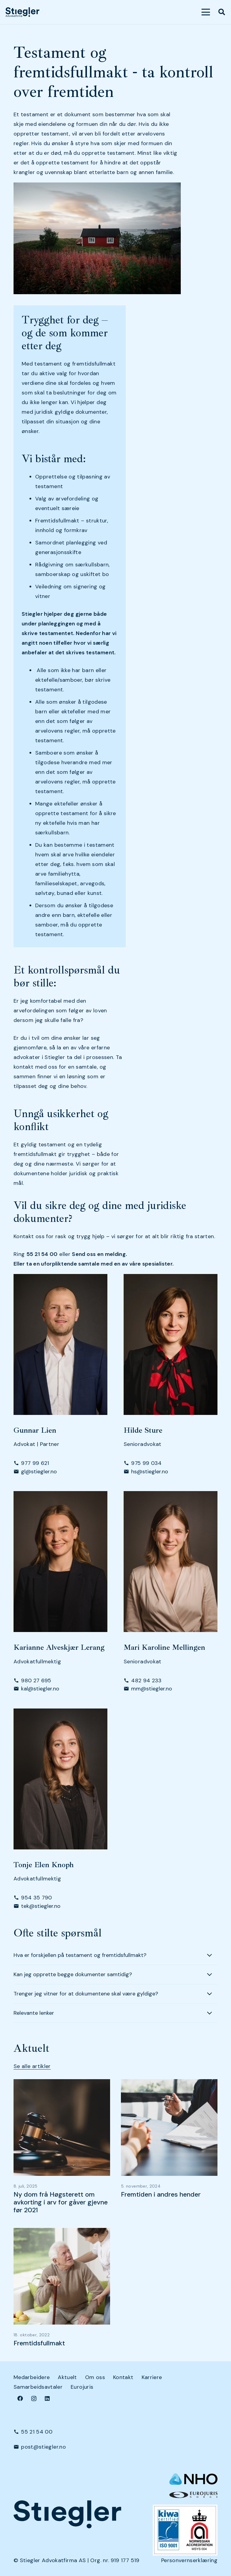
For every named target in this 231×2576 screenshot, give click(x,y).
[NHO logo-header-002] (193, 2479)
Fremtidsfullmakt (39, 2343)
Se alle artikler (32, 2066)
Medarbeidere (32, 2377)
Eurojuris (82, 2387)
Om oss (95, 2377)
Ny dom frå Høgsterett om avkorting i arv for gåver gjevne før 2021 (61, 2202)
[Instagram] (34, 2398)
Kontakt (123, 2377)
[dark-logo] (22, 12)
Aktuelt (67, 2377)
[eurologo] (193, 2495)
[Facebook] (20, 2398)
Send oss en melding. (99, 1254)
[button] (205, 12)
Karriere (152, 2377)
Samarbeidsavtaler (38, 2387)
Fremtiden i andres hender (161, 2194)
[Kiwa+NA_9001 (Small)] (185, 2530)
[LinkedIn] (47, 2398)
